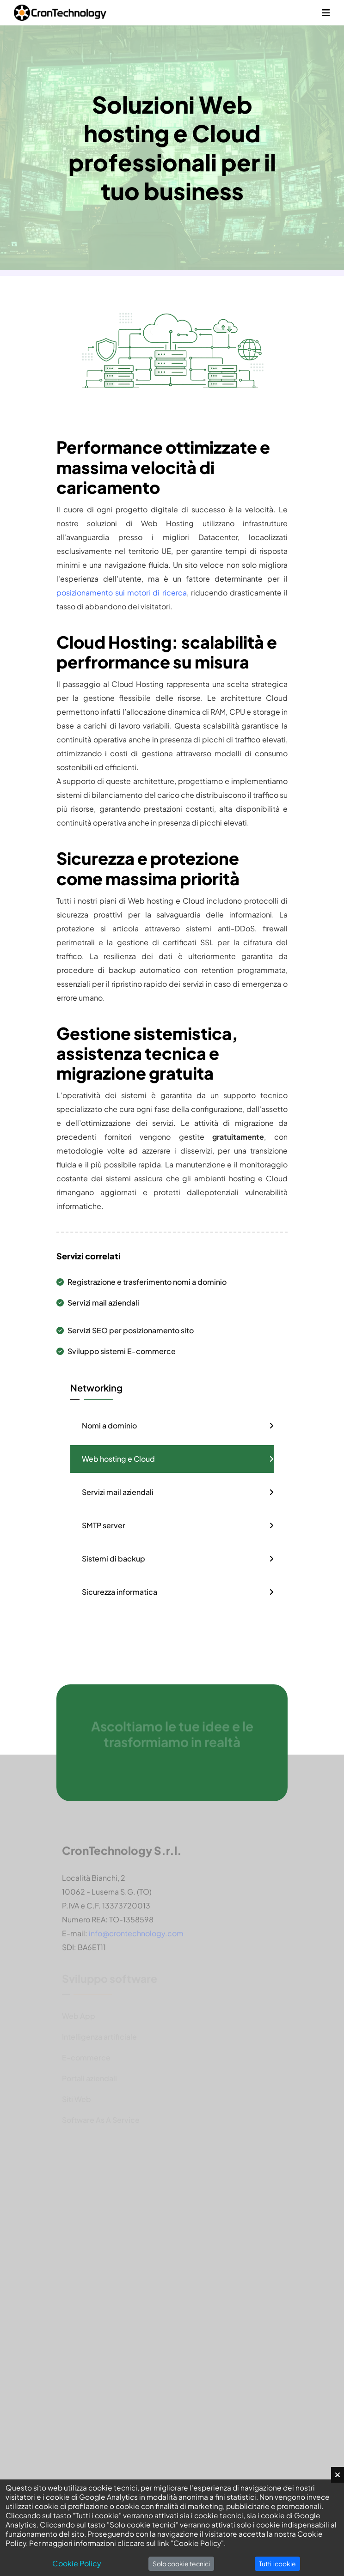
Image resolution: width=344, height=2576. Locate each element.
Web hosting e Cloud (118, 1459)
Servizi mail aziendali (97, 1302)
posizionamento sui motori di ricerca (121, 592)
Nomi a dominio (109, 1425)
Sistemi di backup (113, 1558)
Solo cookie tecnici (181, 2563)
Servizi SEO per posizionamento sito (125, 1330)
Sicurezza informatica (119, 1592)
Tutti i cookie (277, 2563)
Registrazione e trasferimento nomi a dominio (141, 1282)
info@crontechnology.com (136, 1937)
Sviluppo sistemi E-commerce (116, 1351)
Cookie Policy (76, 2563)
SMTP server (103, 1525)
